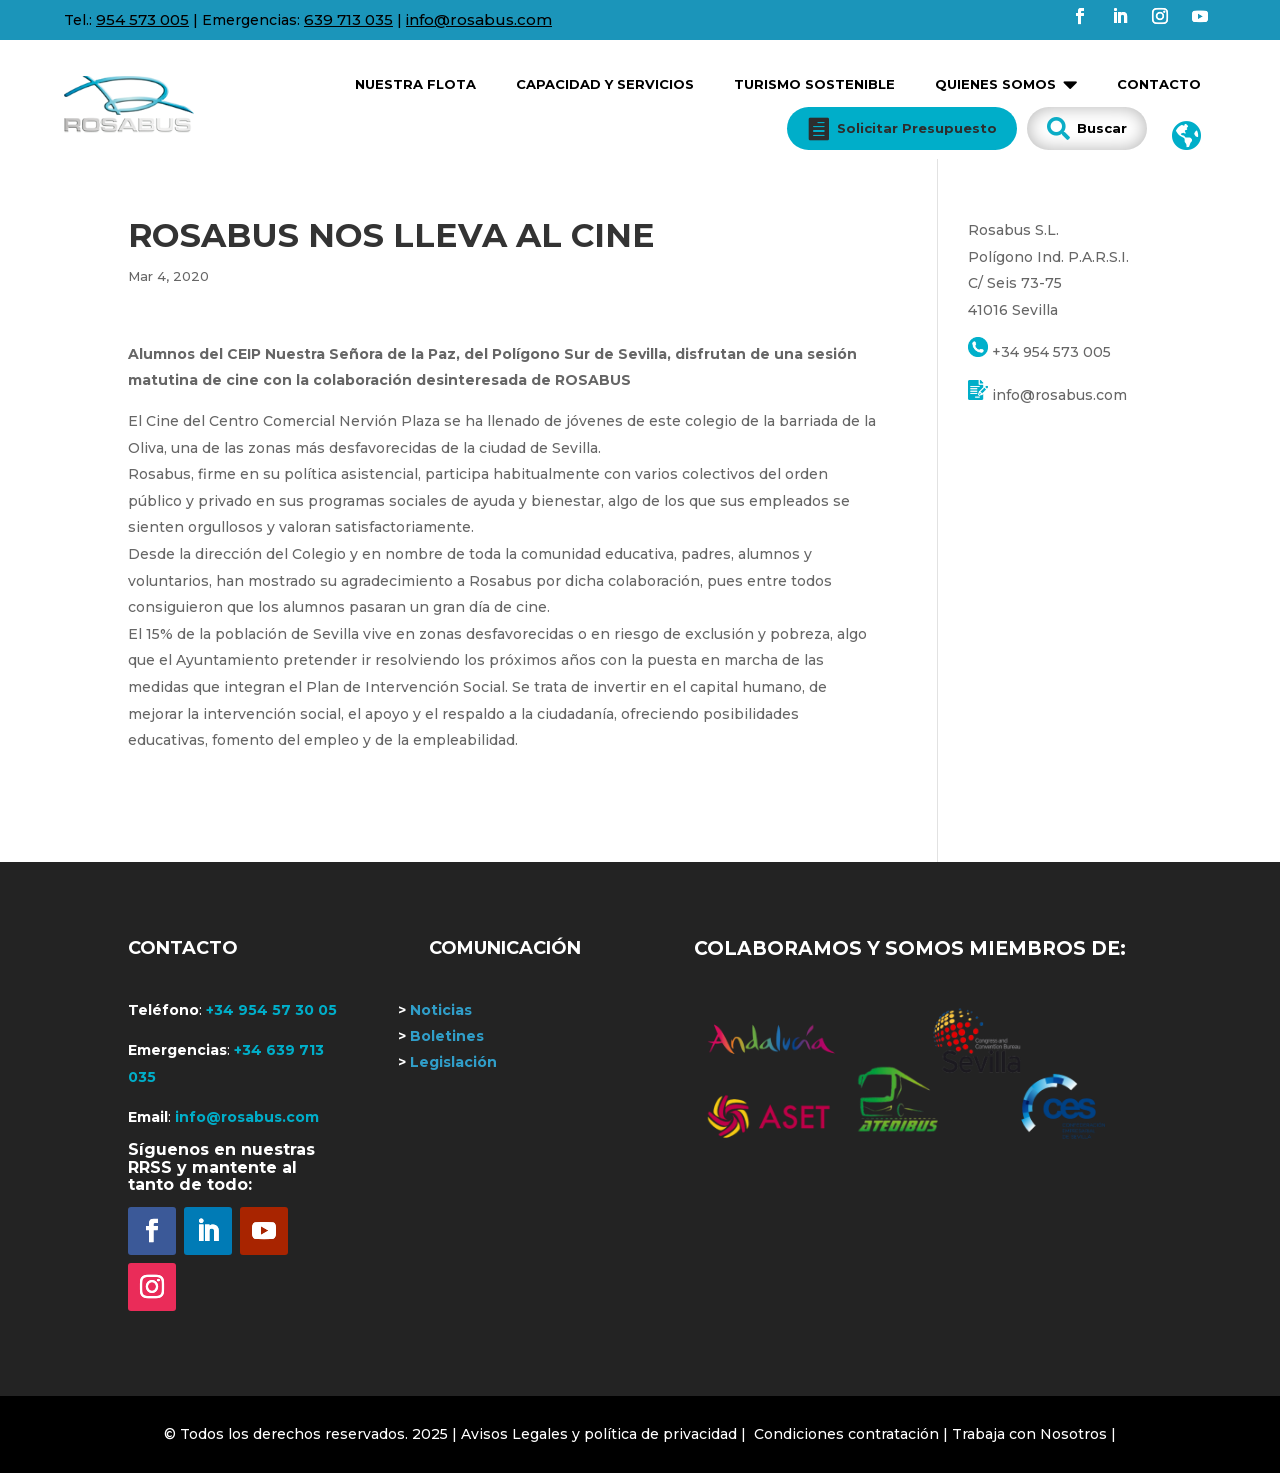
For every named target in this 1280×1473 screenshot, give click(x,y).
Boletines (441, 1036)
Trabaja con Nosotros (1029, 1434)
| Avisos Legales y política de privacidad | (599, 1434)
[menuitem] (415, 77)
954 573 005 (142, 19)
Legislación (447, 1062)
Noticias (435, 1010)
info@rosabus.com (479, 19)
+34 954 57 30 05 (271, 1010)
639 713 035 (348, 19)
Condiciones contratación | (853, 1434)
